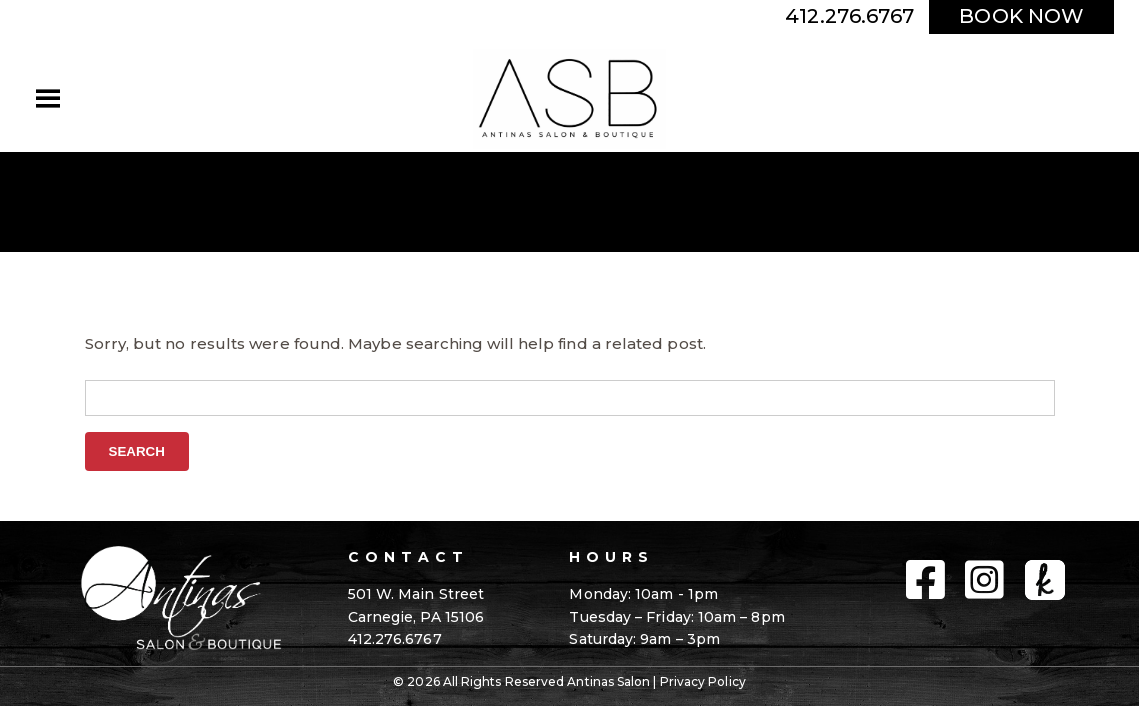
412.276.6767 (849, 16)
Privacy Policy (703, 681)
